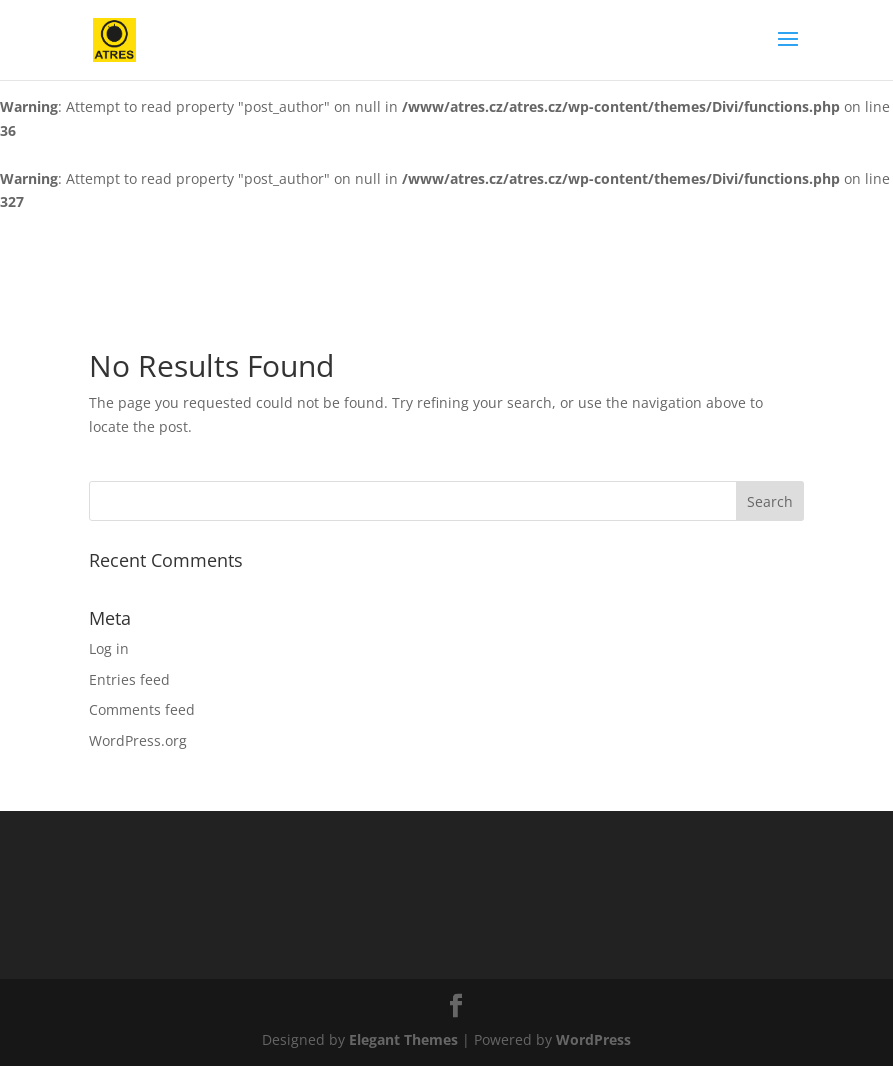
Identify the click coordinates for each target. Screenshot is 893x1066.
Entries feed (129, 679)
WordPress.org (138, 740)
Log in (109, 648)
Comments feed (142, 709)
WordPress (593, 1039)
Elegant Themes (403, 1039)
